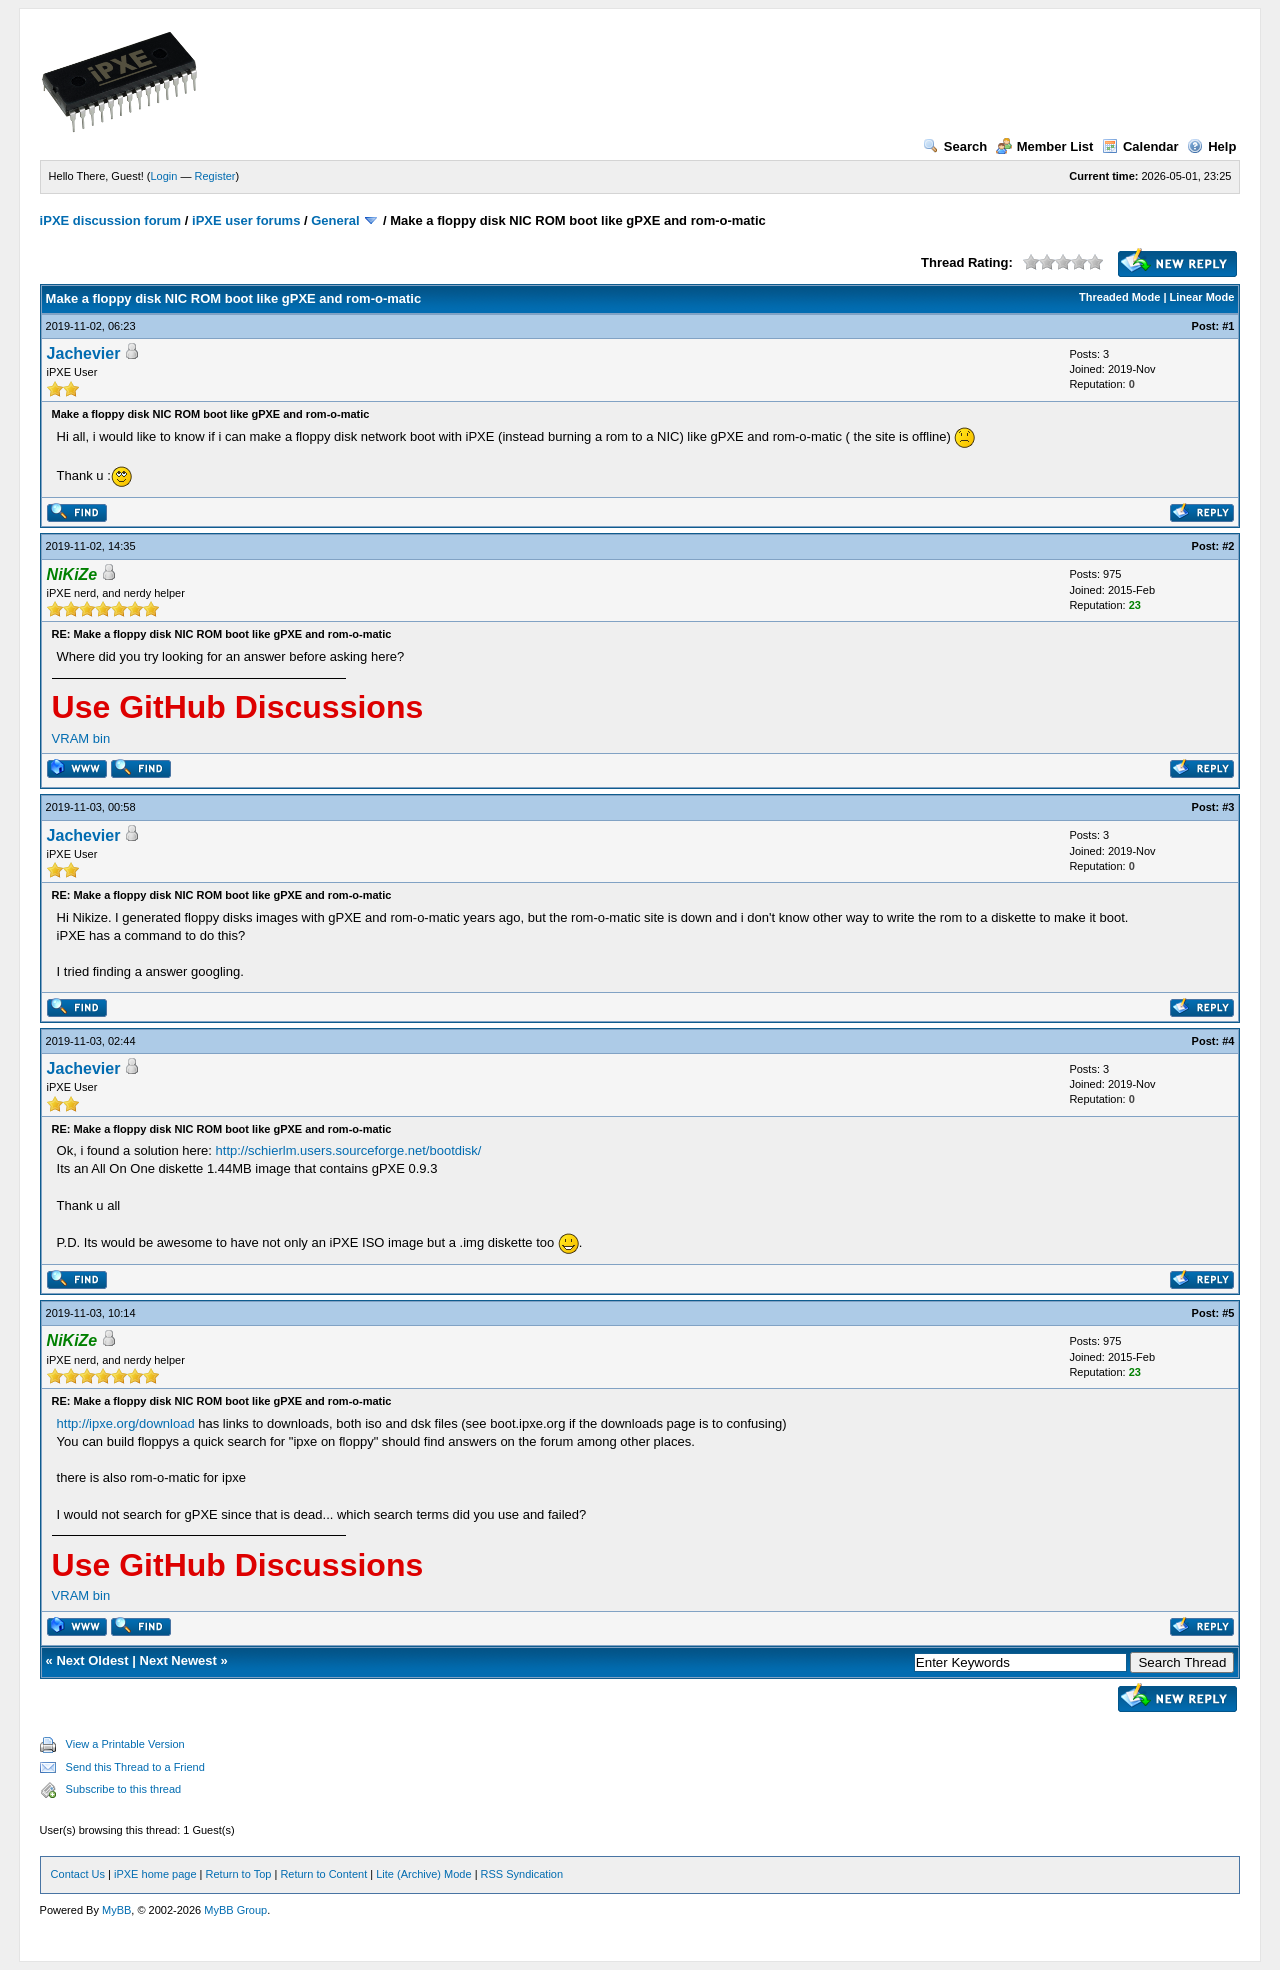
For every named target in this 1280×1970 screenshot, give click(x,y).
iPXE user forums (246, 220)
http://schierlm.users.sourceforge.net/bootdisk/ (349, 1150)
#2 (1228, 546)
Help (1211, 146)
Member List (1045, 146)
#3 (1228, 807)
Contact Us (78, 1874)
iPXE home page (155, 1874)
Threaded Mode (1119, 297)
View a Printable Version (125, 1744)
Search (955, 146)
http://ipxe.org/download (126, 1423)
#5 (1228, 1313)
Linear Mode (1202, 297)
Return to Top (239, 1874)
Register (215, 176)
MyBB (116, 1910)
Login (164, 176)
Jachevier (84, 353)
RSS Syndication (522, 1874)
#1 (1228, 326)
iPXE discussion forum (111, 220)
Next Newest (178, 1660)
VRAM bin (81, 738)
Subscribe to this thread (124, 1789)
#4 (1228, 1041)
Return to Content (323, 1874)
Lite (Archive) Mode (423, 1874)
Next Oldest (92, 1660)
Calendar (1140, 146)
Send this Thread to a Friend (135, 1767)
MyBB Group (235, 1910)
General (335, 220)
